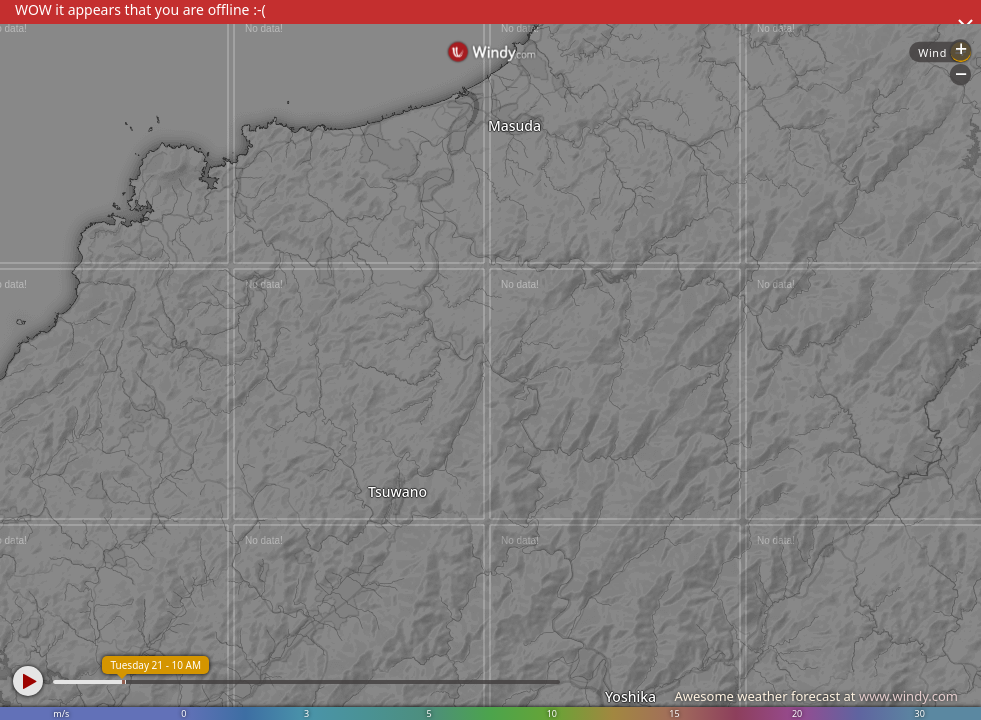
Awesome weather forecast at (816, 696)
